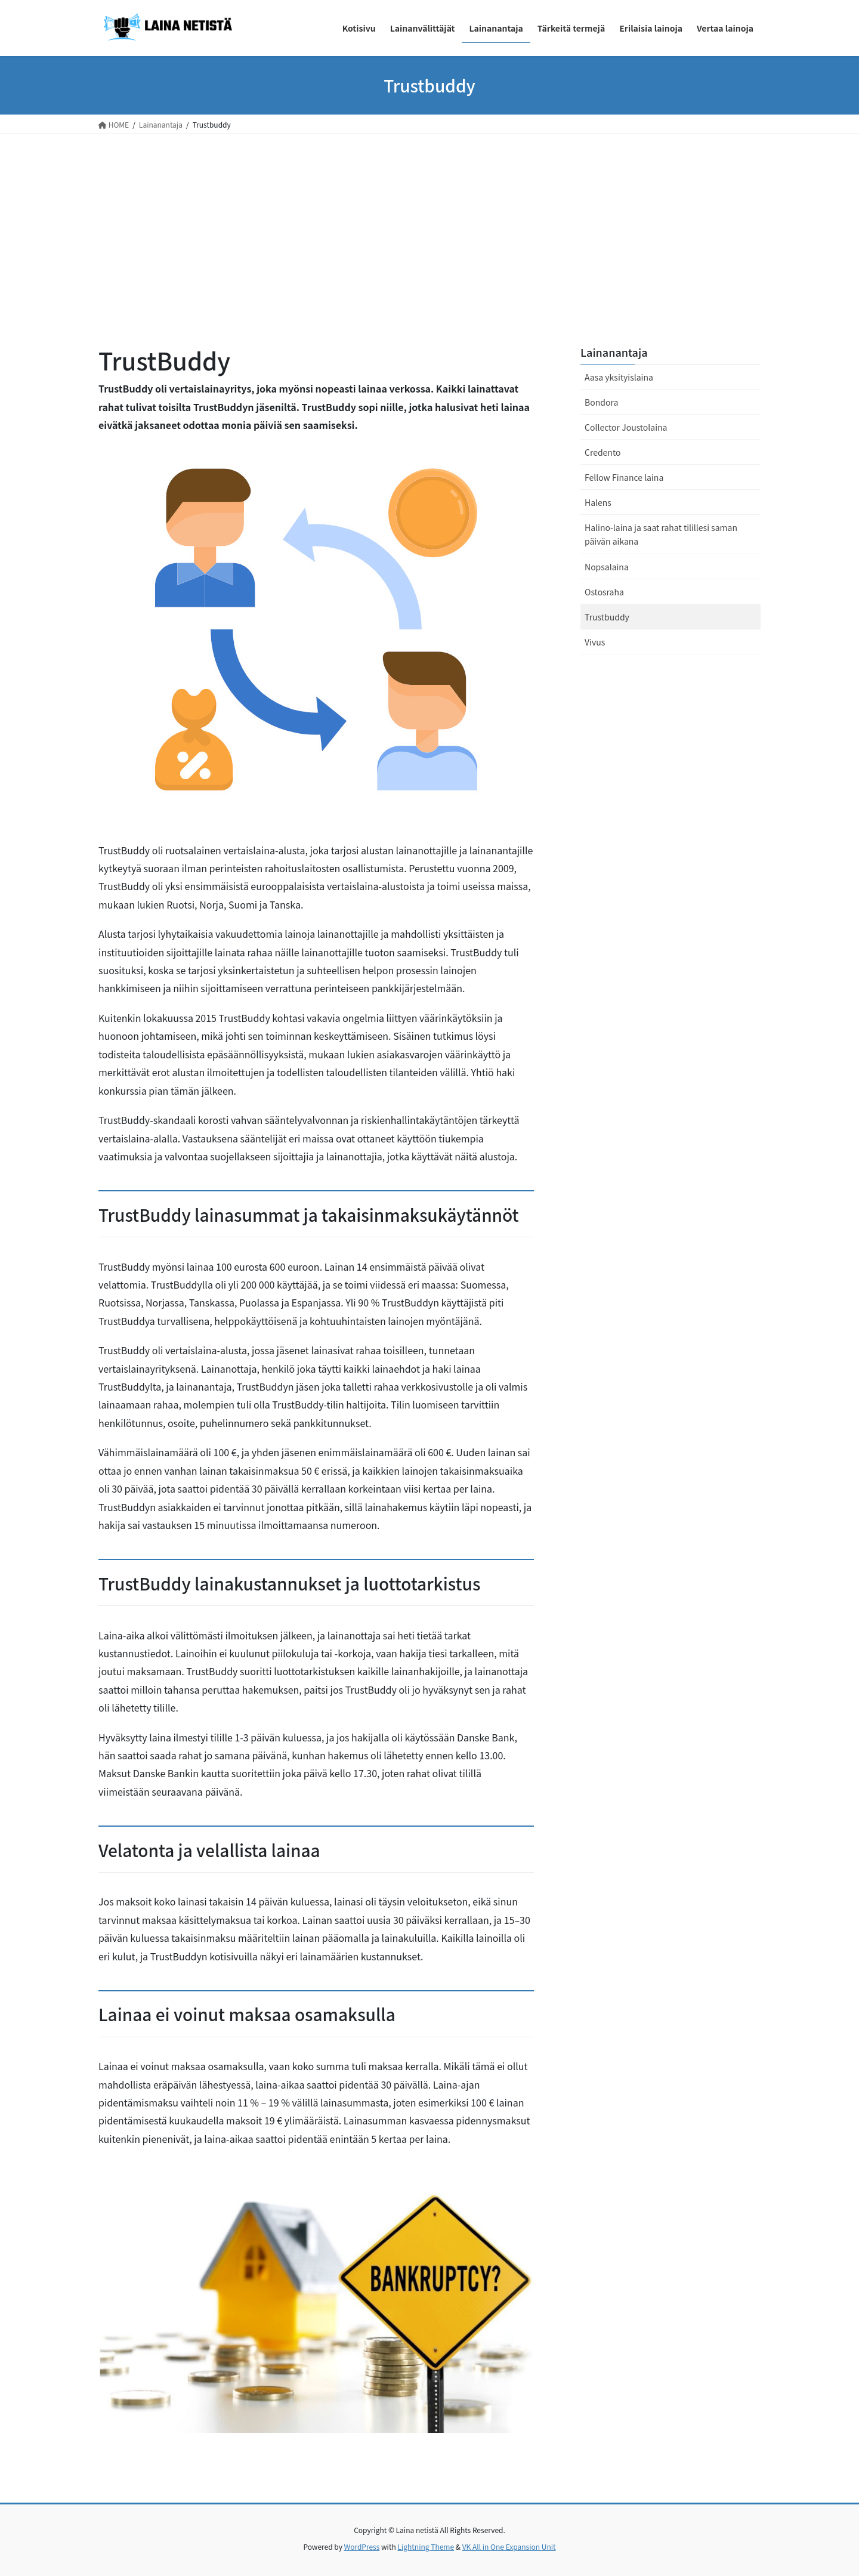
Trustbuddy (607, 617)
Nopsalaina (607, 567)
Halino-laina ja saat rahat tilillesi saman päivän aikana (661, 534)
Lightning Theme (425, 2546)
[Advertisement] (429, 223)
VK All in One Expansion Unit (509, 2546)
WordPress (362, 2546)
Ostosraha (604, 592)
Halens (598, 502)
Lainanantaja (614, 352)
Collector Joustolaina (626, 427)
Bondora (601, 402)
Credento (602, 452)
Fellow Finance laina (624, 477)
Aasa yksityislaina (619, 377)
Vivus (595, 642)
